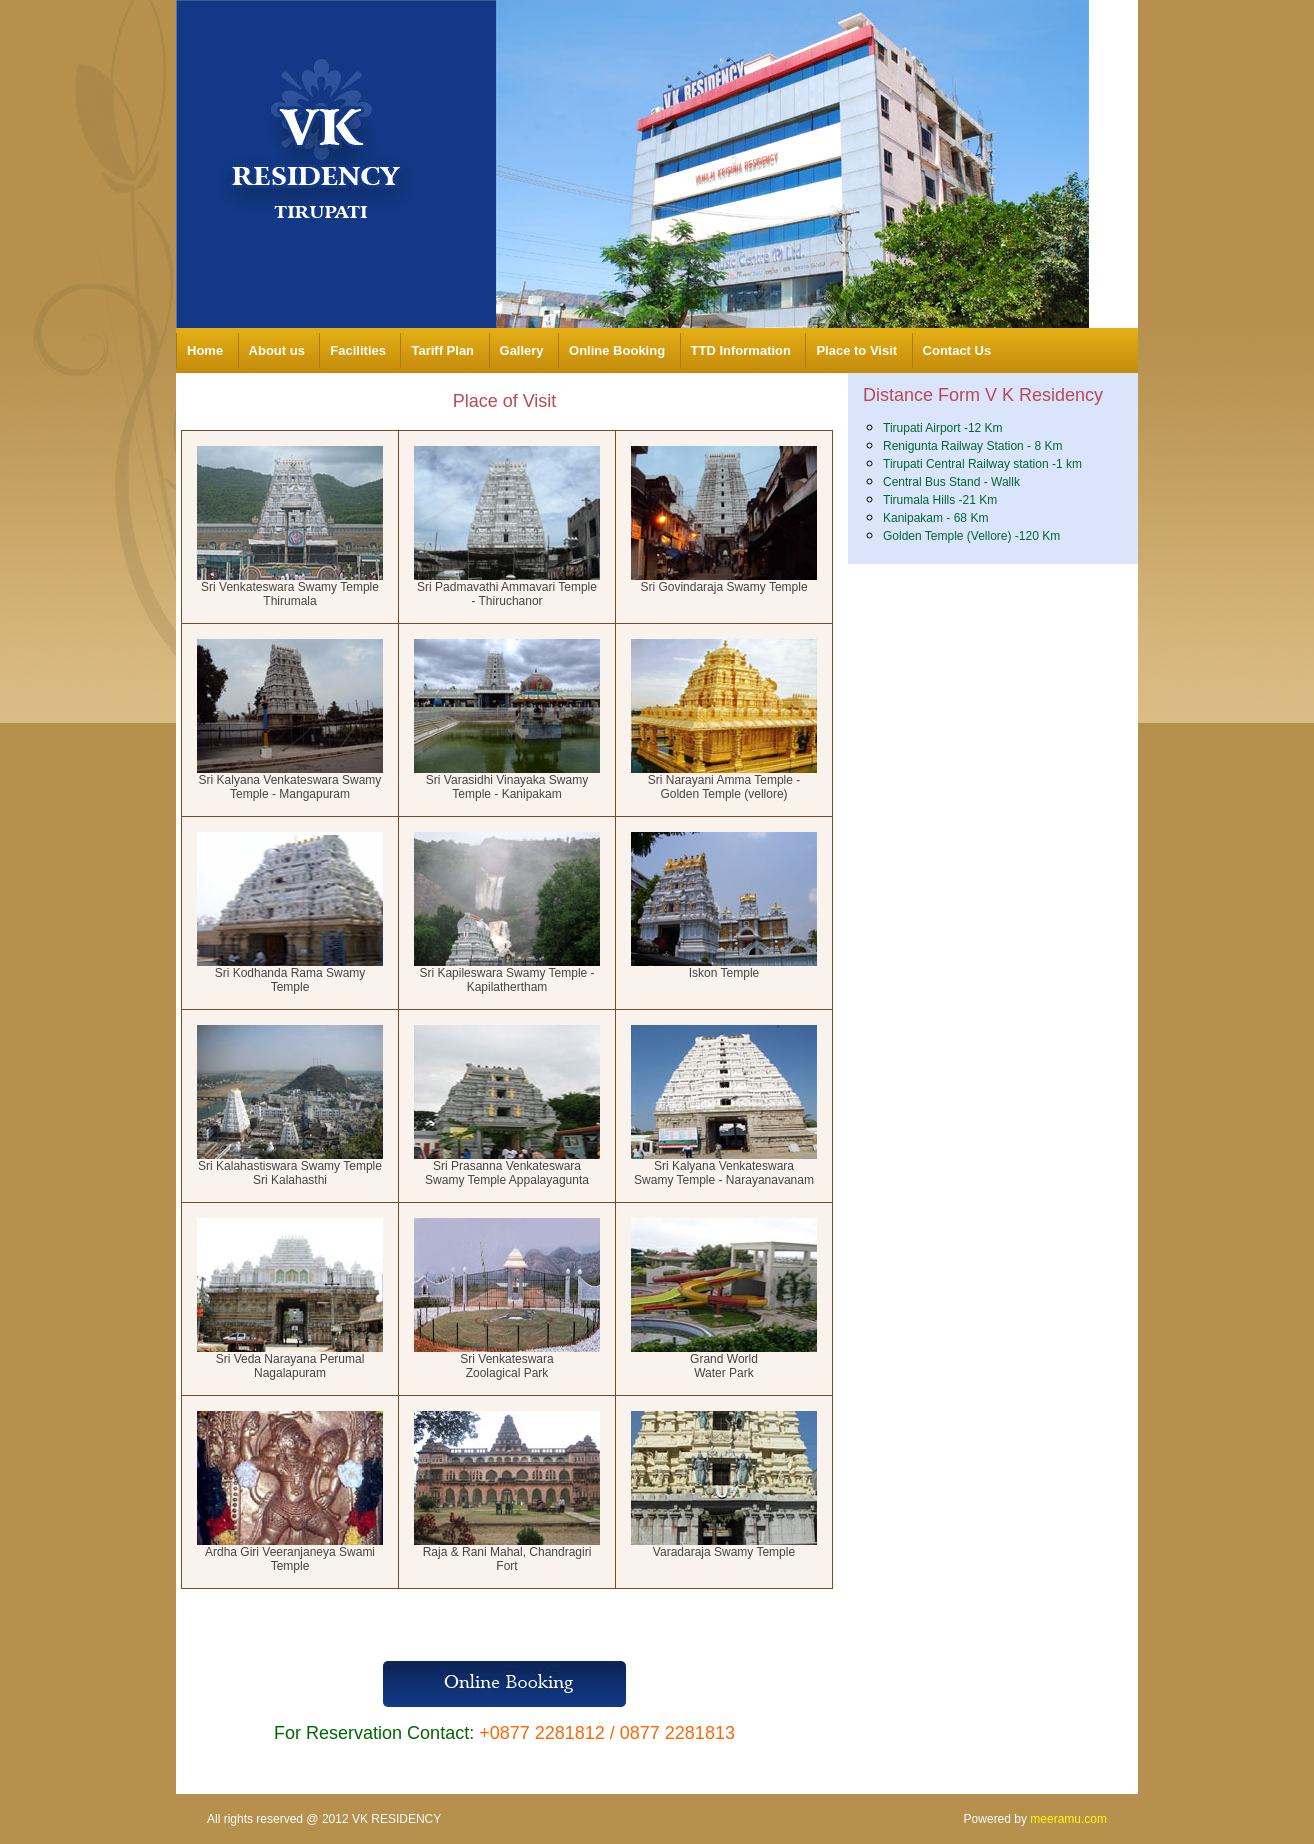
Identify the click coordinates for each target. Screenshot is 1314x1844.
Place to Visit (856, 350)
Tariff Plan (442, 350)
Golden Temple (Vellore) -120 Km (971, 536)
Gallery (522, 350)
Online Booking (617, 350)
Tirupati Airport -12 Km (943, 428)
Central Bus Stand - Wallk (951, 482)
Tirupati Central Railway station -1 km (982, 464)
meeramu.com (1068, 1819)
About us (277, 350)
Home (205, 350)
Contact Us (957, 350)
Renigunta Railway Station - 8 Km (972, 446)
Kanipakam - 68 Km (935, 518)
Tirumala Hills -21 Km (940, 500)
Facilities (358, 350)
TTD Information (741, 350)
